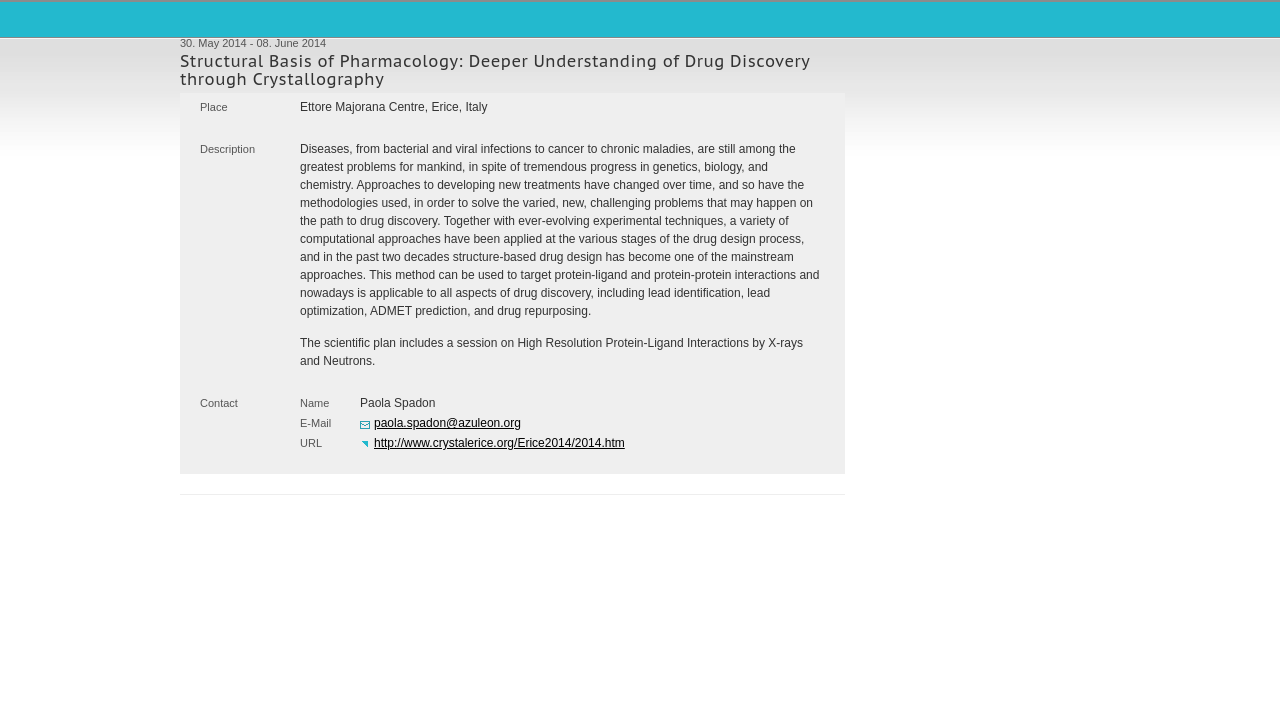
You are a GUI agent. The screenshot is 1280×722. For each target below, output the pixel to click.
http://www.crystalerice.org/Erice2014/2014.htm (499, 443)
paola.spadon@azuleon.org (447, 423)
